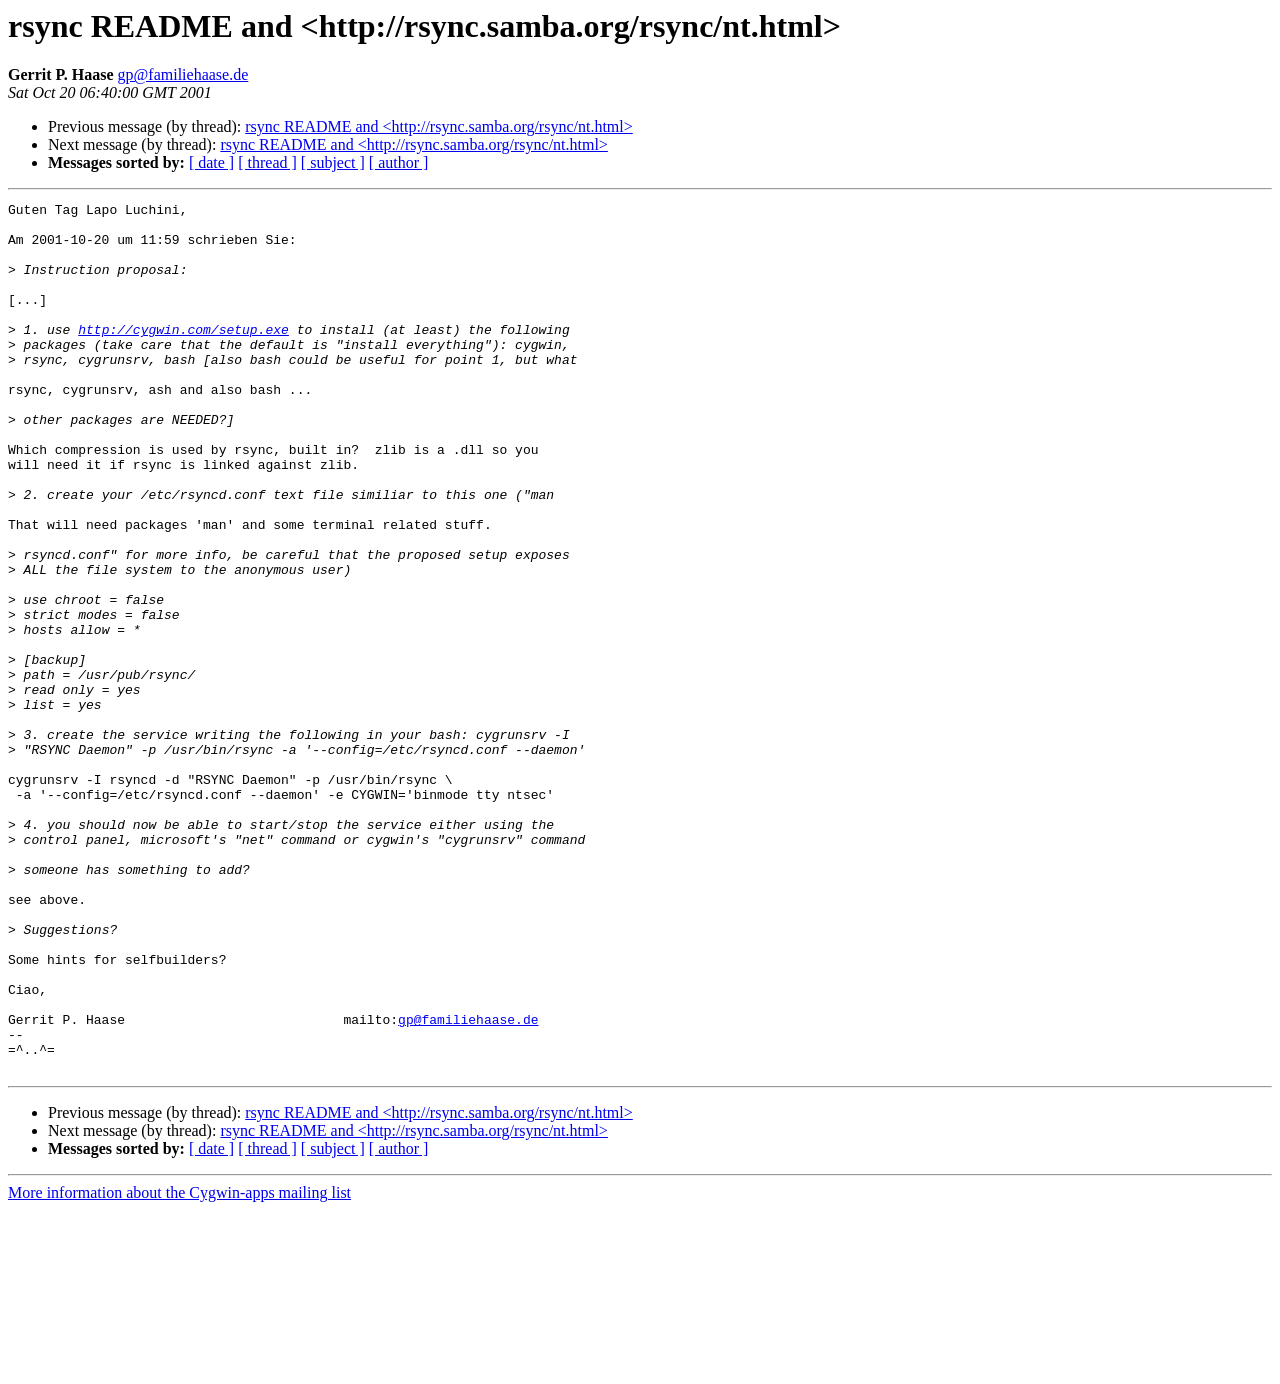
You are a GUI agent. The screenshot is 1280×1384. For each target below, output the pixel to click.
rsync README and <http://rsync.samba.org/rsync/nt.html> (438, 126)
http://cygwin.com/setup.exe (183, 356)
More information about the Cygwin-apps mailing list (179, 1366)
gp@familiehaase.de (183, 74)
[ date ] (211, 162)
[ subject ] (333, 162)
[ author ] (399, 162)
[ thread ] (267, 162)
